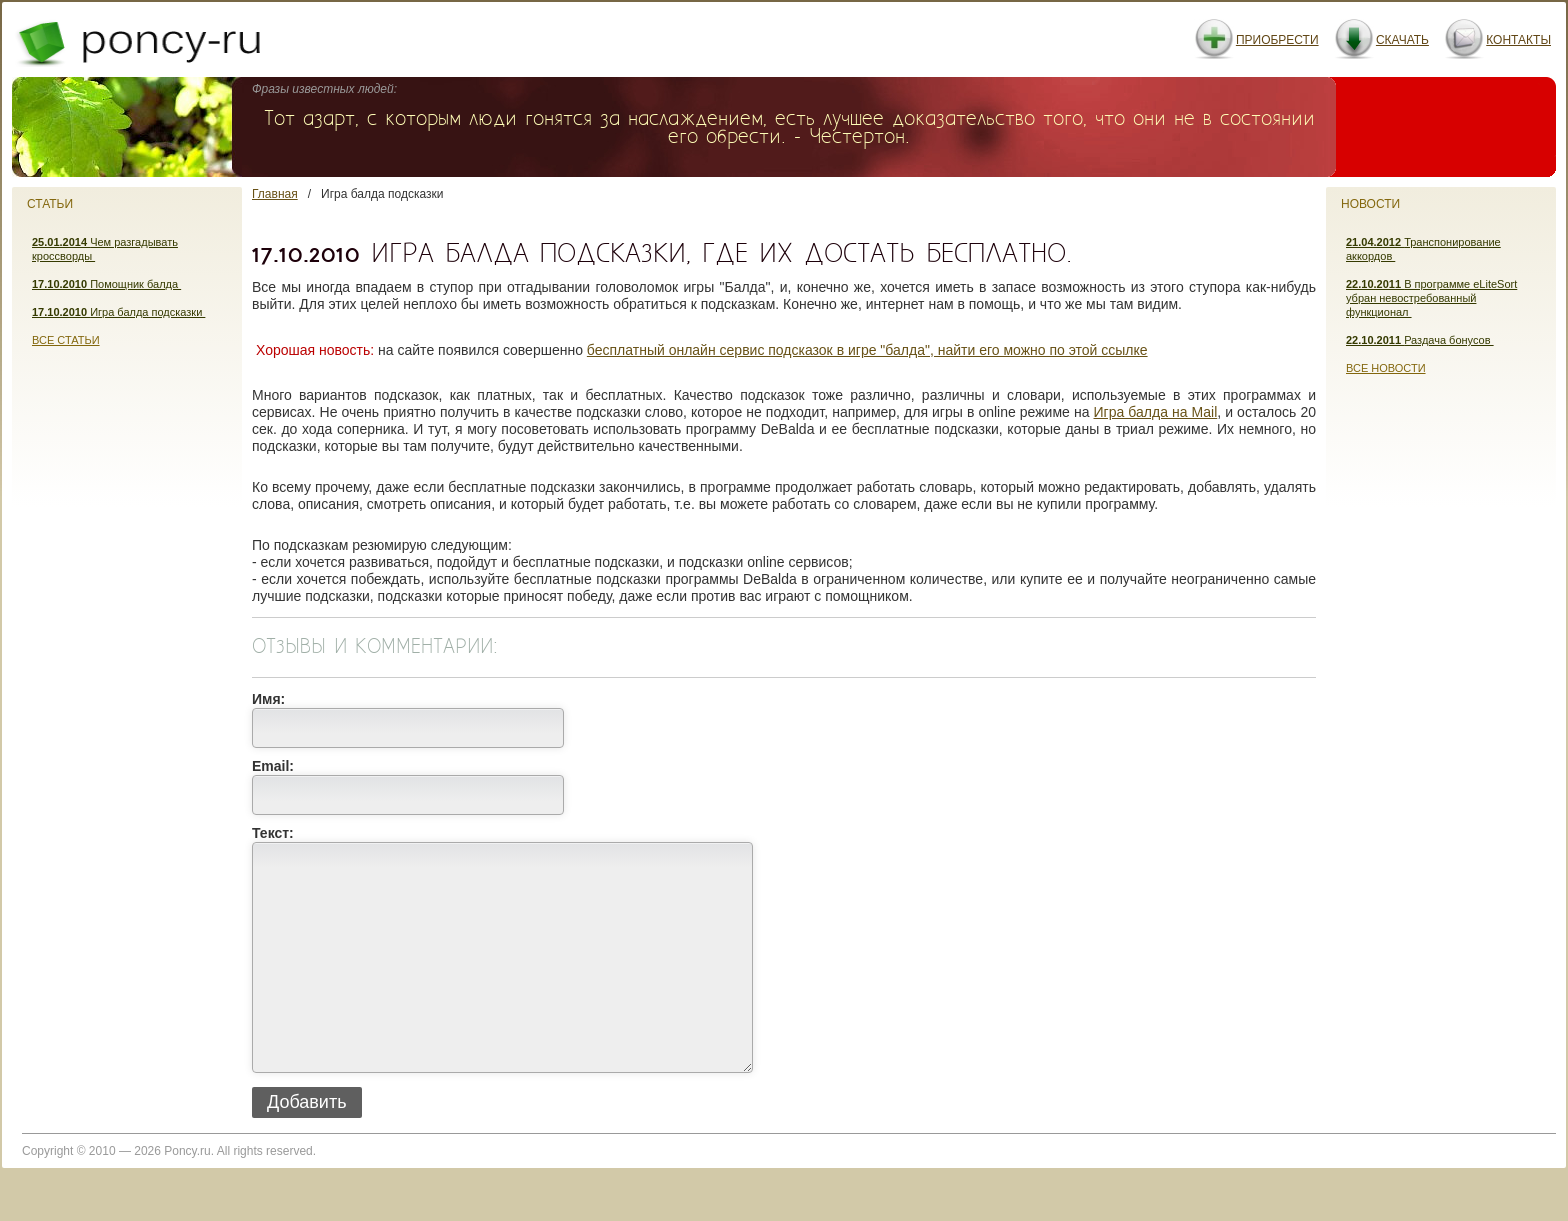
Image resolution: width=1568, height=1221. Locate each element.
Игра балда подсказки (118, 312)
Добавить (307, 1147)
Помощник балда (106, 284)
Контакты (1518, 40)
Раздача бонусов (1420, 340)
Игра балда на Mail (1156, 412)
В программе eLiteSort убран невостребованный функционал (1431, 298)
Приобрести (1277, 40)
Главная (275, 194)
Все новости (1386, 368)
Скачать (1402, 40)
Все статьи (66, 340)
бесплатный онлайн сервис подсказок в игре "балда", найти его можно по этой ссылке (867, 350)
